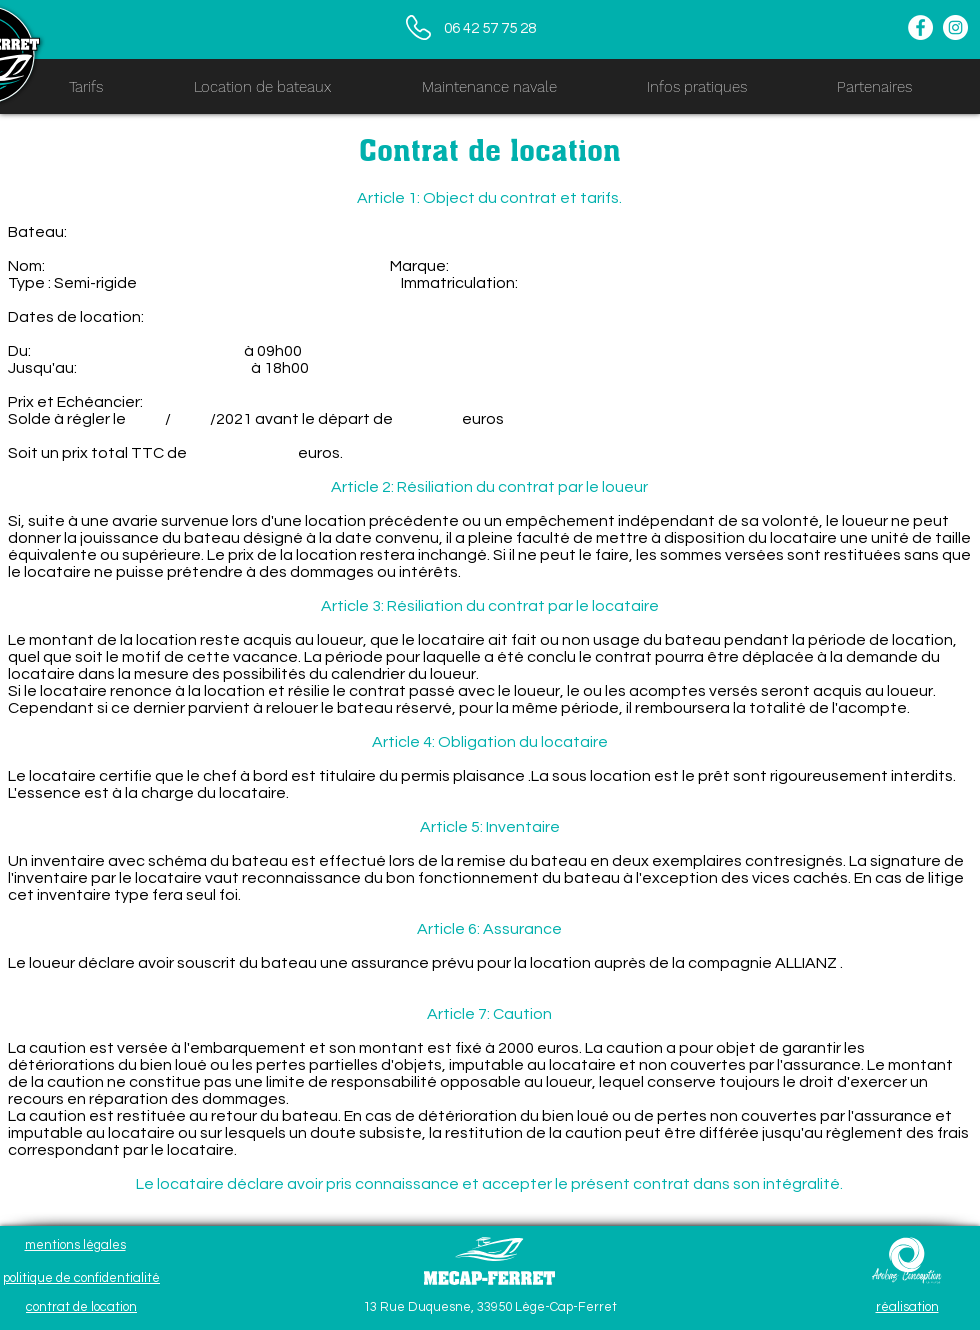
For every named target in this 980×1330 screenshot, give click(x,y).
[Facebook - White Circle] (920, 27)
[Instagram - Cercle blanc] (955, 27)
